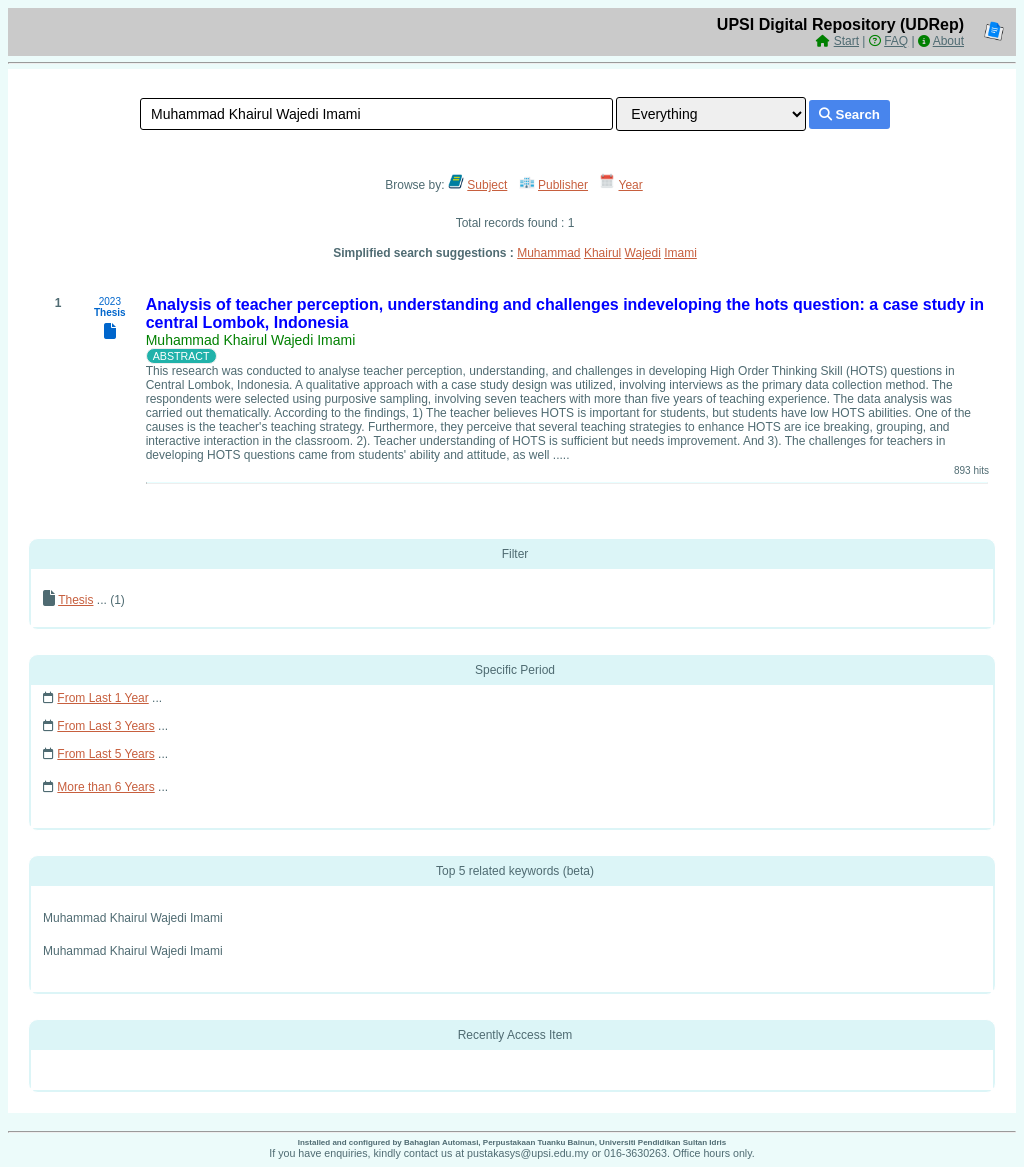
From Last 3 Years (105, 726)
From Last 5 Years (105, 754)
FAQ (896, 41)
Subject (487, 185)
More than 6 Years (105, 787)
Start (846, 41)
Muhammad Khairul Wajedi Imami (251, 340)
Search (849, 114)
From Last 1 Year (102, 698)
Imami (680, 253)
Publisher (563, 185)
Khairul (602, 253)
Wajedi (643, 253)
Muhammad (548, 253)
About (948, 41)
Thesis (75, 600)
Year (631, 185)
